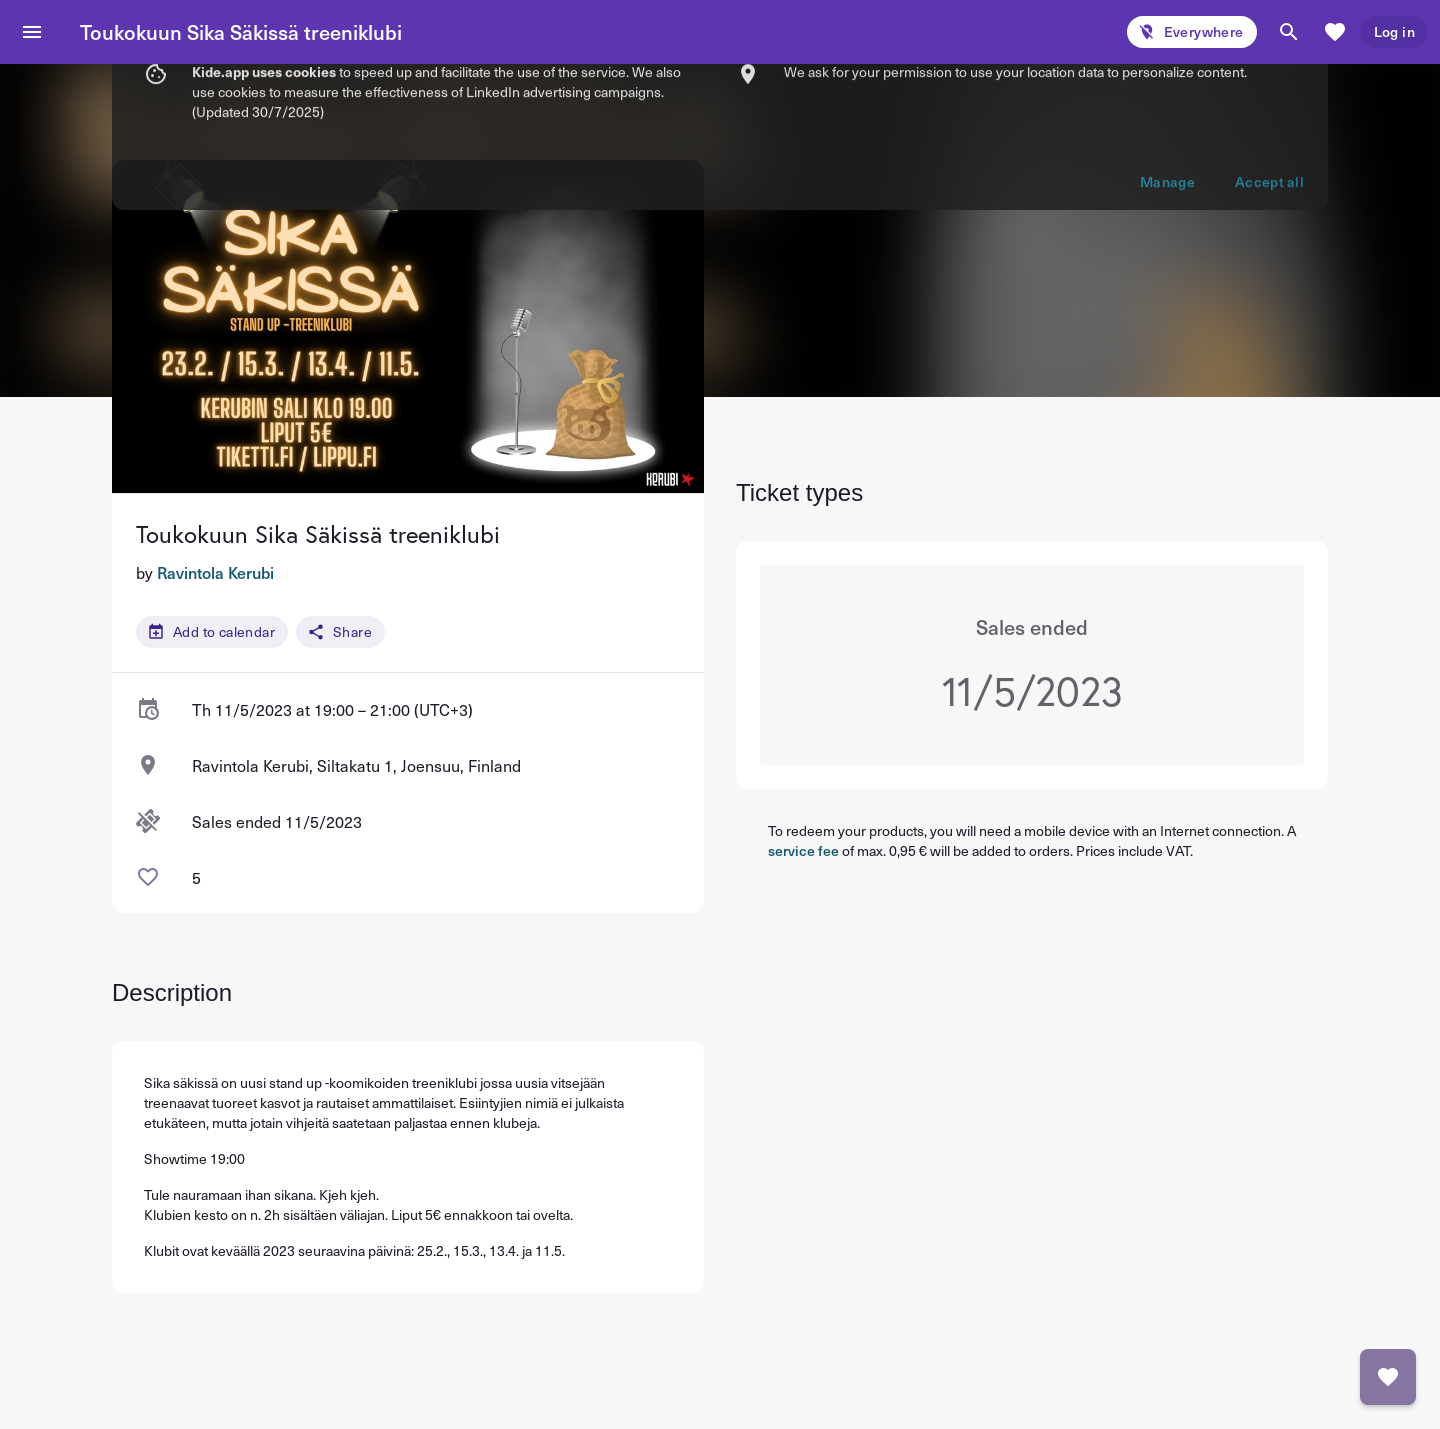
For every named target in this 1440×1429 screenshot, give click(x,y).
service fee (803, 850)
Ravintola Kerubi (215, 572)
